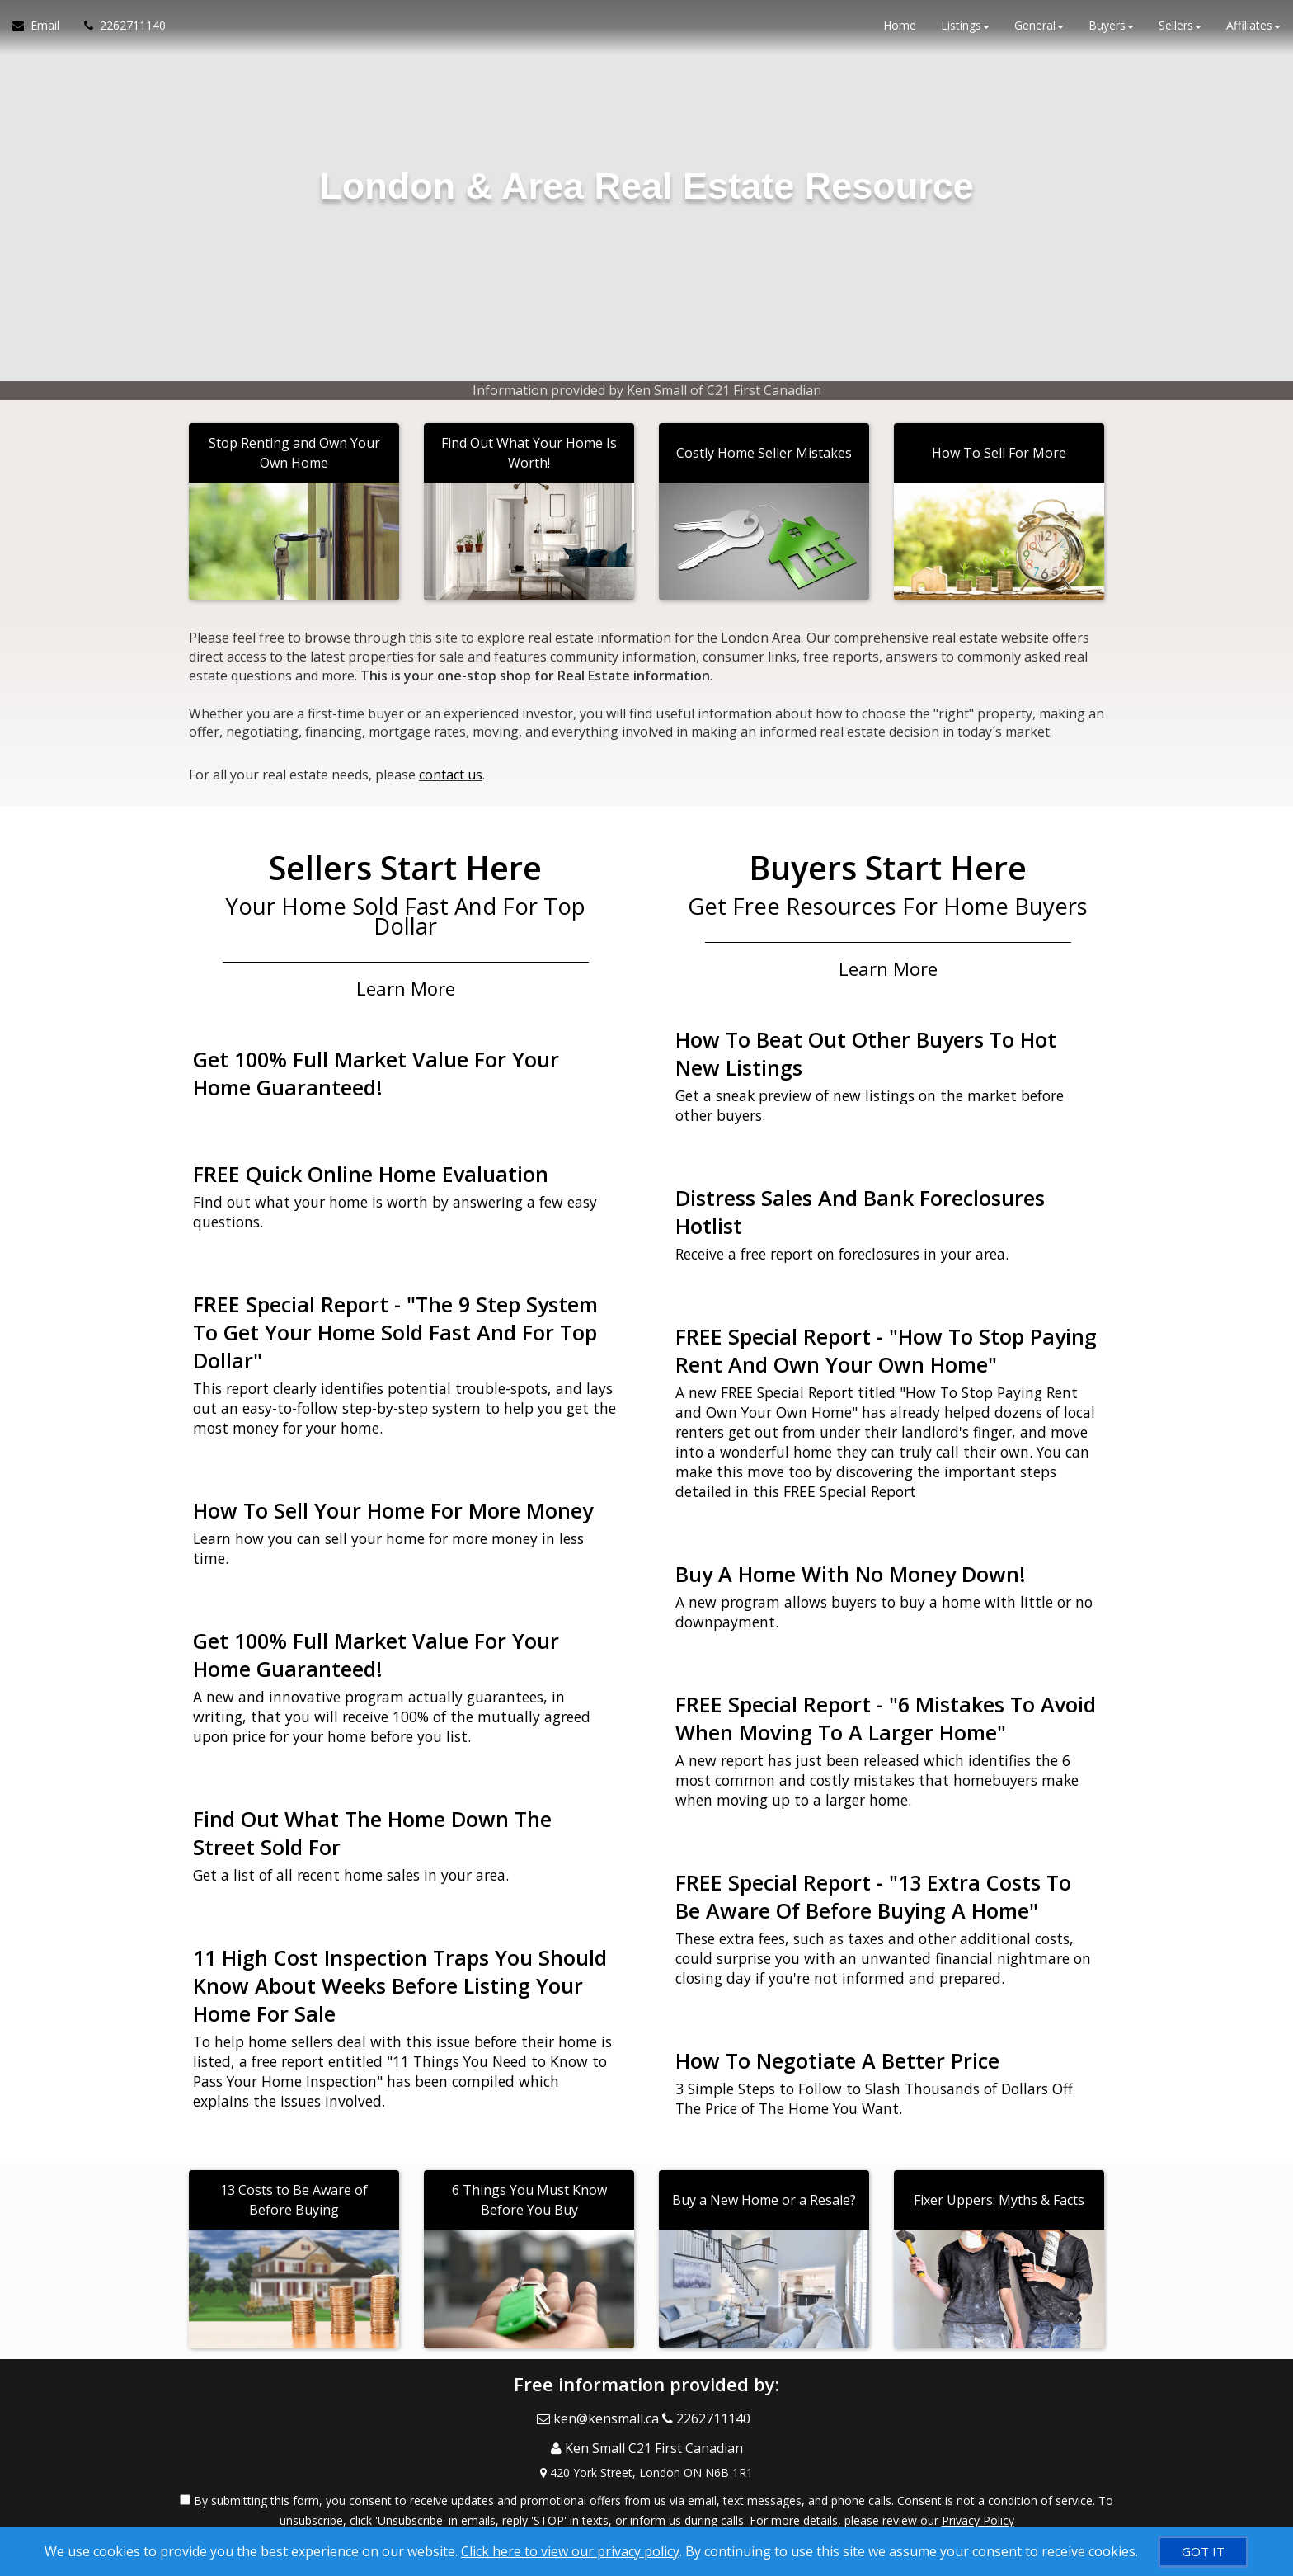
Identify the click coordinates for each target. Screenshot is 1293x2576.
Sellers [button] (1180, 32)
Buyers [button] (1111, 32)
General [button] (1039, 32)
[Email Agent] (42, 33)
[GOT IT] (1203, 2552)
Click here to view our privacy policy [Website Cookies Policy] (570, 2551)
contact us (450, 770)
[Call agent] (119, 33)
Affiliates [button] (1253, 32)
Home (899, 32)
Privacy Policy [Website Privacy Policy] (978, 2490)
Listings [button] (965, 32)
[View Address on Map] (646, 2442)
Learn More (405, 978)
